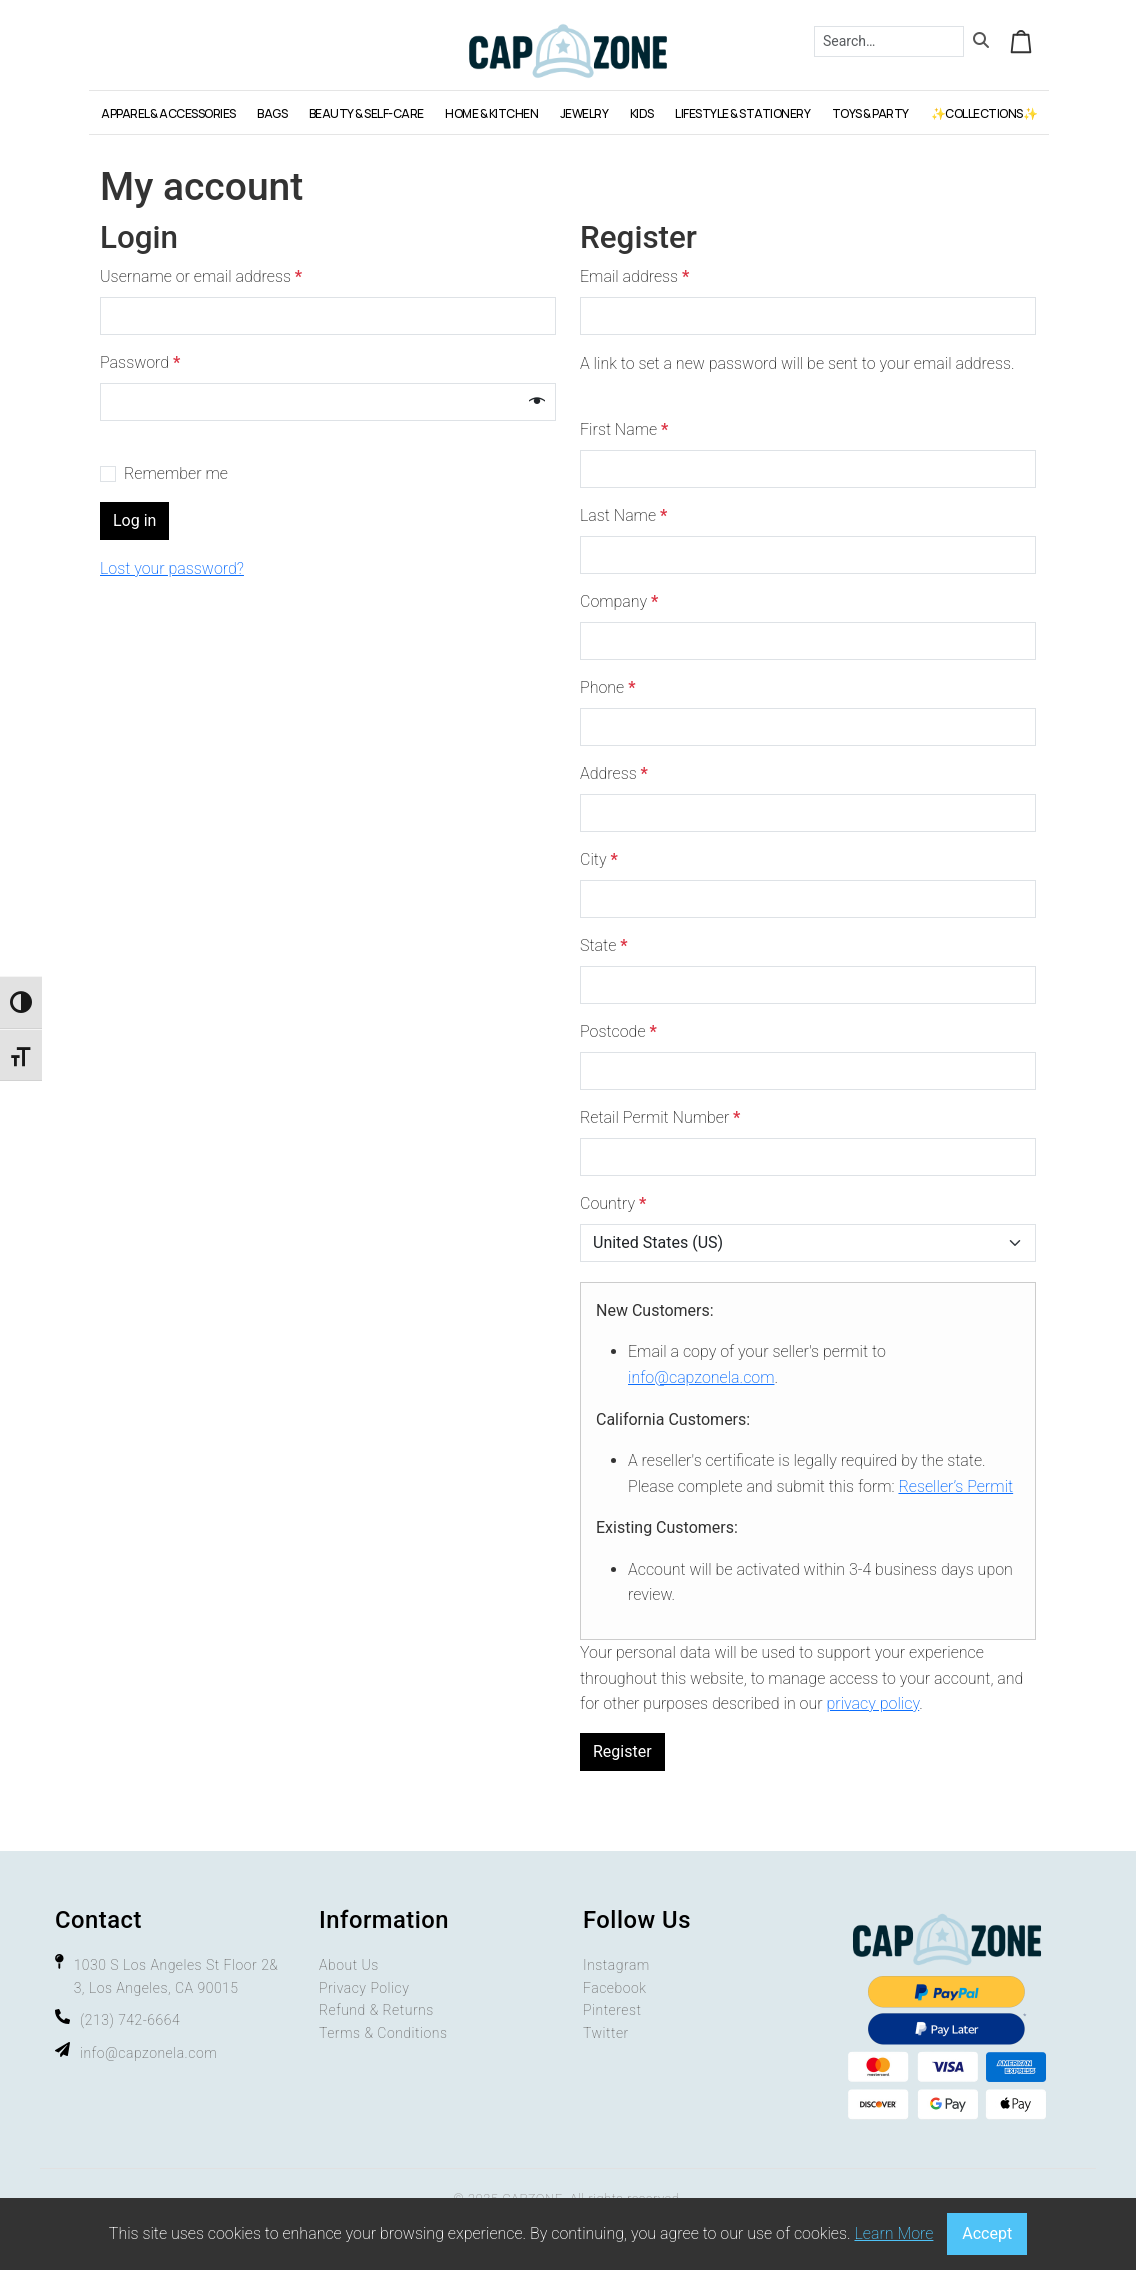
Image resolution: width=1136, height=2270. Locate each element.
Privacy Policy (364, 1988)
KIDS (642, 113)
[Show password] (537, 402)
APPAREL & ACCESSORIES (168, 113)
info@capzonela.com (701, 1377)
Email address (639, 277)
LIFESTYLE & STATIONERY (742, 113)
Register (622, 1751)
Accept (987, 2233)
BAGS (272, 113)
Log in (134, 520)
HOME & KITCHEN (491, 113)
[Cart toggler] (1021, 41)
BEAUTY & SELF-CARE (366, 113)
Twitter (606, 2033)
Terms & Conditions (383, 2033)
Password (145, 363)
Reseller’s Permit (955, 1486)
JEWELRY (584, 113)
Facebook (614, 1988)
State (603, 945)
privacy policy (872, 1703)
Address (614, 773)
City (599, 859)
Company (619, 601)
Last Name (623, 515)
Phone (607, 687)
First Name (624, 429)
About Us (349, 1965)
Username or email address (205, 277)
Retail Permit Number (660, 1117)
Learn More (893, 2233)
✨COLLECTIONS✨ (984, 113)
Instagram (616, 1965)
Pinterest (612, 2010)
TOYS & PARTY (870, 113)
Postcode (618, 1031)
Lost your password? (172, 568)
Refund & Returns (376, 2010)
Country (613, 1203)
